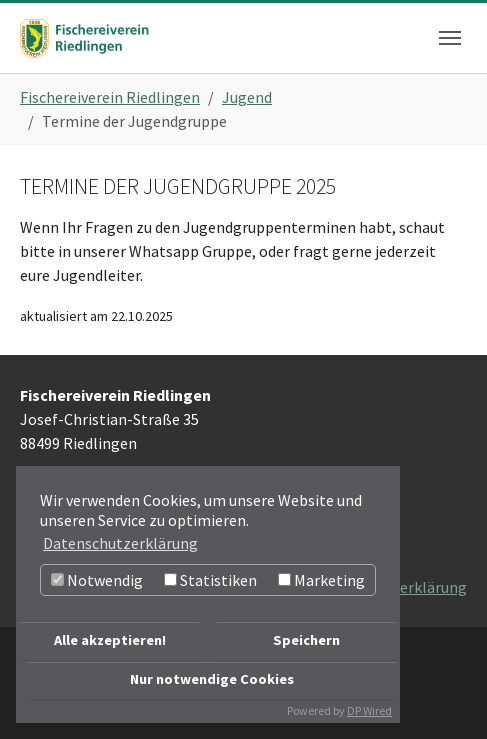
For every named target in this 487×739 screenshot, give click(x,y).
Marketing (321, 580)
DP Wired (369, 710)
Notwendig (97, 580)
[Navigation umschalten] (450, 38)
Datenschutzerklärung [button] (120, 543)
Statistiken (210, 580)
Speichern (306, 640)
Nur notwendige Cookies (212, 679)
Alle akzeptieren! (110, 640)
